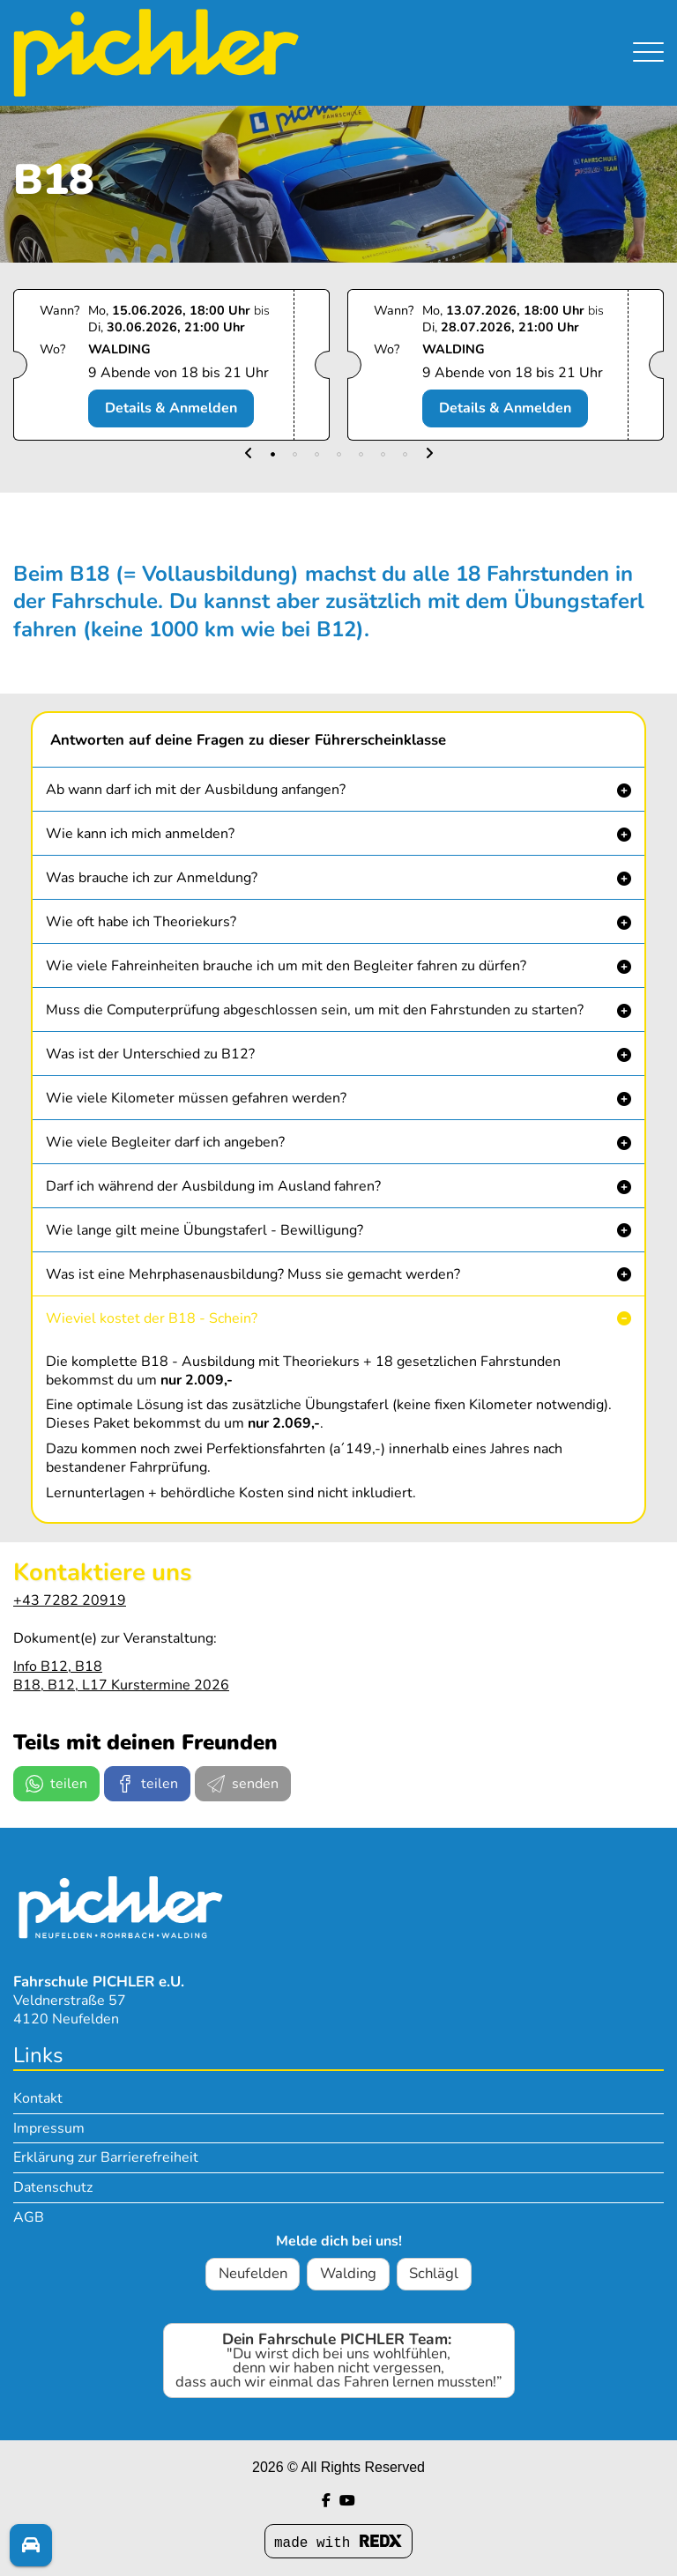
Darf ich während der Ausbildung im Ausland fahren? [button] (213, 1186)
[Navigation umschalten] (648, 35)
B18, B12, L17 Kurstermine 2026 (121, 1685)
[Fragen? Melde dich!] (31, 2545)
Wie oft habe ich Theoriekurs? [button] (141, 922)
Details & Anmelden (171, 408)
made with (338, 2543)
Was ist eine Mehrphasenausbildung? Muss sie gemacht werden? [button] (253, 1274)
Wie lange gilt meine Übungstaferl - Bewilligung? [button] (204, 1230)
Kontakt (38, 2098)
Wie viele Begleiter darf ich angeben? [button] (165, 1142)
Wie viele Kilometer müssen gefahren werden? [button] (196, 1098)
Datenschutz (53, 2187)
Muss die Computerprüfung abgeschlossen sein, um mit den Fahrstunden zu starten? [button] (315, 1010)
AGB (28, 2217)
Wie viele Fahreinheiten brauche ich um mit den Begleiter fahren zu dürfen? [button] (286, 966)
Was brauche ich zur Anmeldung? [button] (151, 877)
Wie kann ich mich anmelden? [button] (140, 833)
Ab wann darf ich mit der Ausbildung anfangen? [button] (196, 789)
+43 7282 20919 (69, 1600)
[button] (248, 454)
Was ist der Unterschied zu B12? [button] (150, 1054)
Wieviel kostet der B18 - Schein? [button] (151, 1318)
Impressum (49, 2128)
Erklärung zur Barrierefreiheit (105, 2157)
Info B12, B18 (57, 1666)
